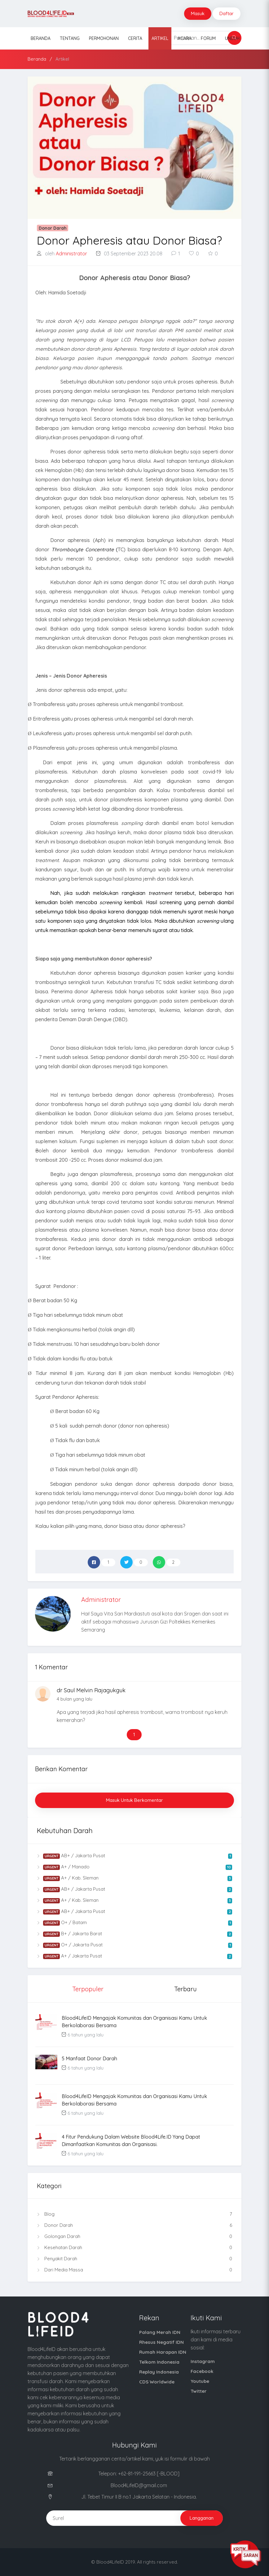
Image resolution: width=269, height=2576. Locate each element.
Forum (208, 38)
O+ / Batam (134, 1922)
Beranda (41, 38)
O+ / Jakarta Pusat (134, 1944)
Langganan (202, 2518)
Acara (185, 38)
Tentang (70, 38)
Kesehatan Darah (134, 2247)
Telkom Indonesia (159, 2362)
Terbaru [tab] (185, 1989)
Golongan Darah (134, 2236)
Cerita (135, 38)
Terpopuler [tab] (88, 1989)
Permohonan (104, 38)
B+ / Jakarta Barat (134, 1933)
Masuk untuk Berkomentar (134, 1800)
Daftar (226, 13)
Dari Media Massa (134, 2269)
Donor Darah (134, 2225)
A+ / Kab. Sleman (134, 1878)
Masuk (198, 13)
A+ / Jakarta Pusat (134, 1956)
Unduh (232, 38)
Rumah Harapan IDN (162, 2352)
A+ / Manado (134, 1866)
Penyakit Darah (134, 2258)
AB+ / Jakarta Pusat (134, 1855)
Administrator (71, 253)
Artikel (160, 38)
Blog (134, 2214)
